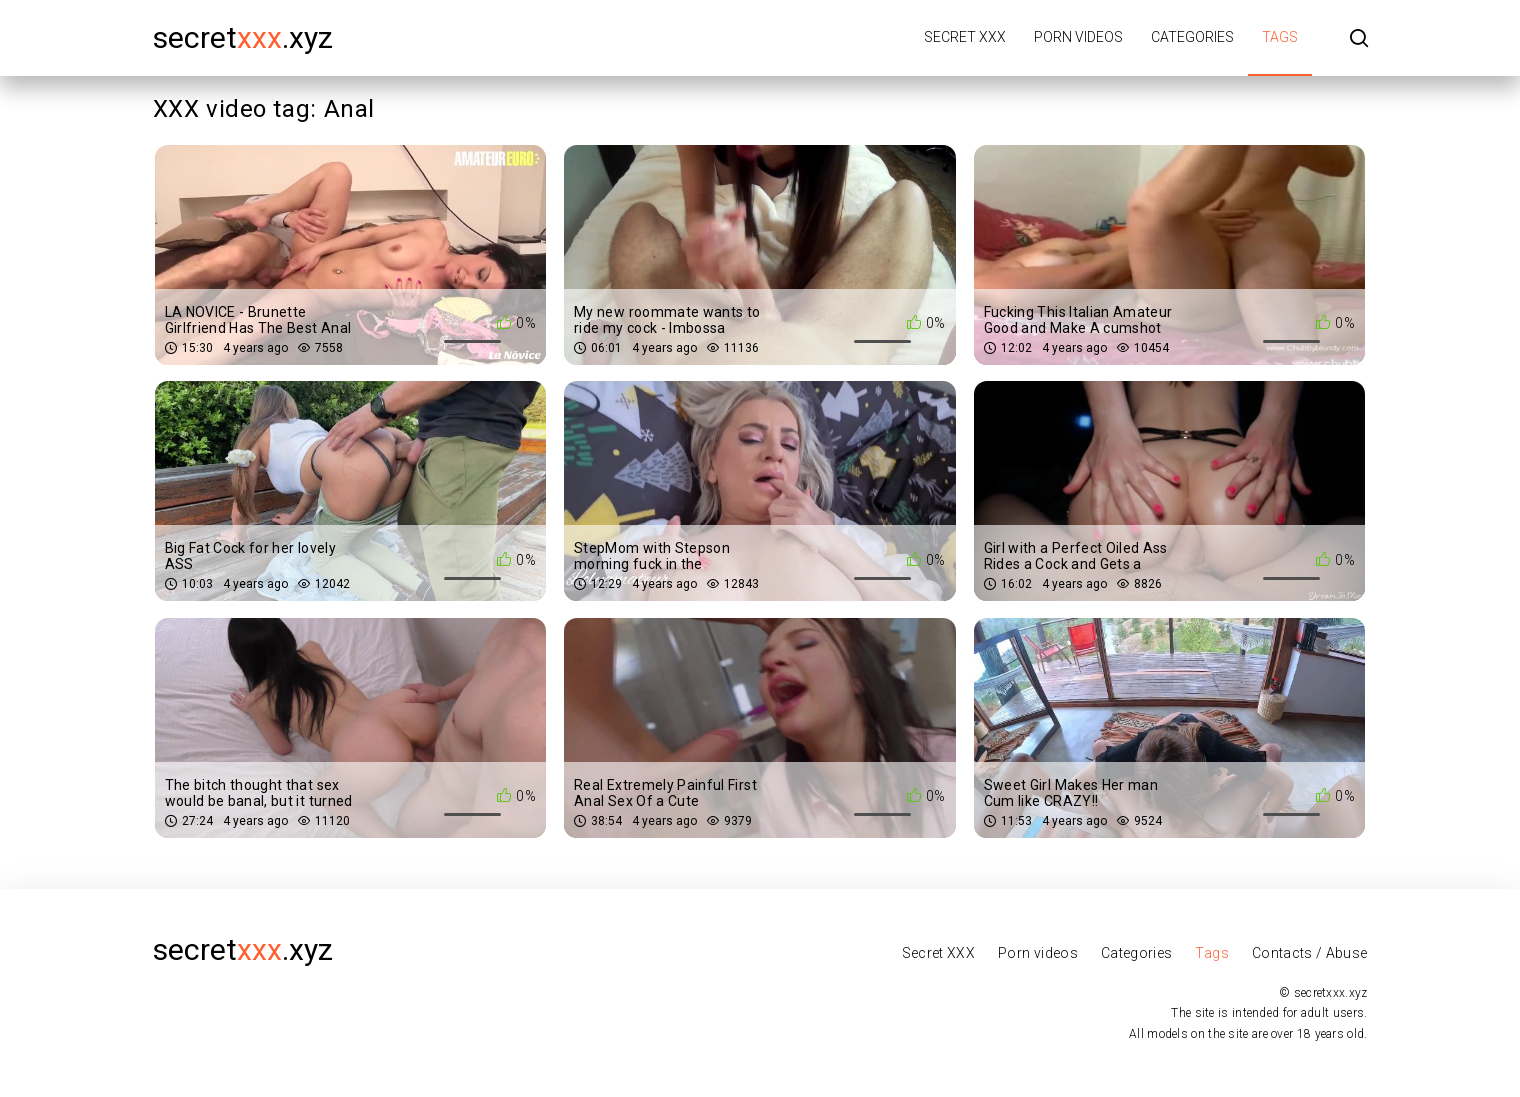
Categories (1192, 37)
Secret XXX (965, 37)
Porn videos (1078, 37)
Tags (1280, 37)
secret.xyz (243, 37)
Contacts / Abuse (1310, 953)
